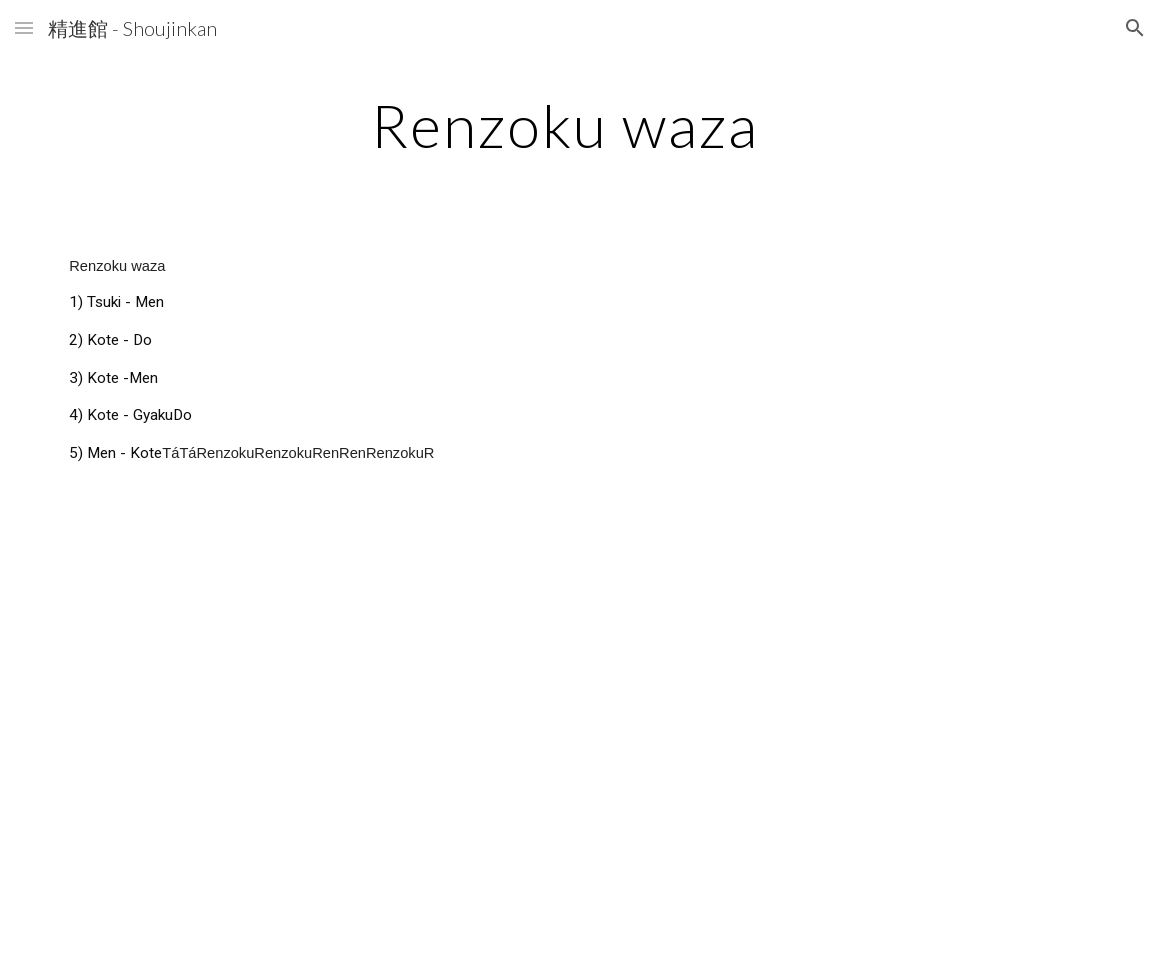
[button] (24, 27)
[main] (579, 125)
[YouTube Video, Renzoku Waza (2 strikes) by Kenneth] (313, 693)
